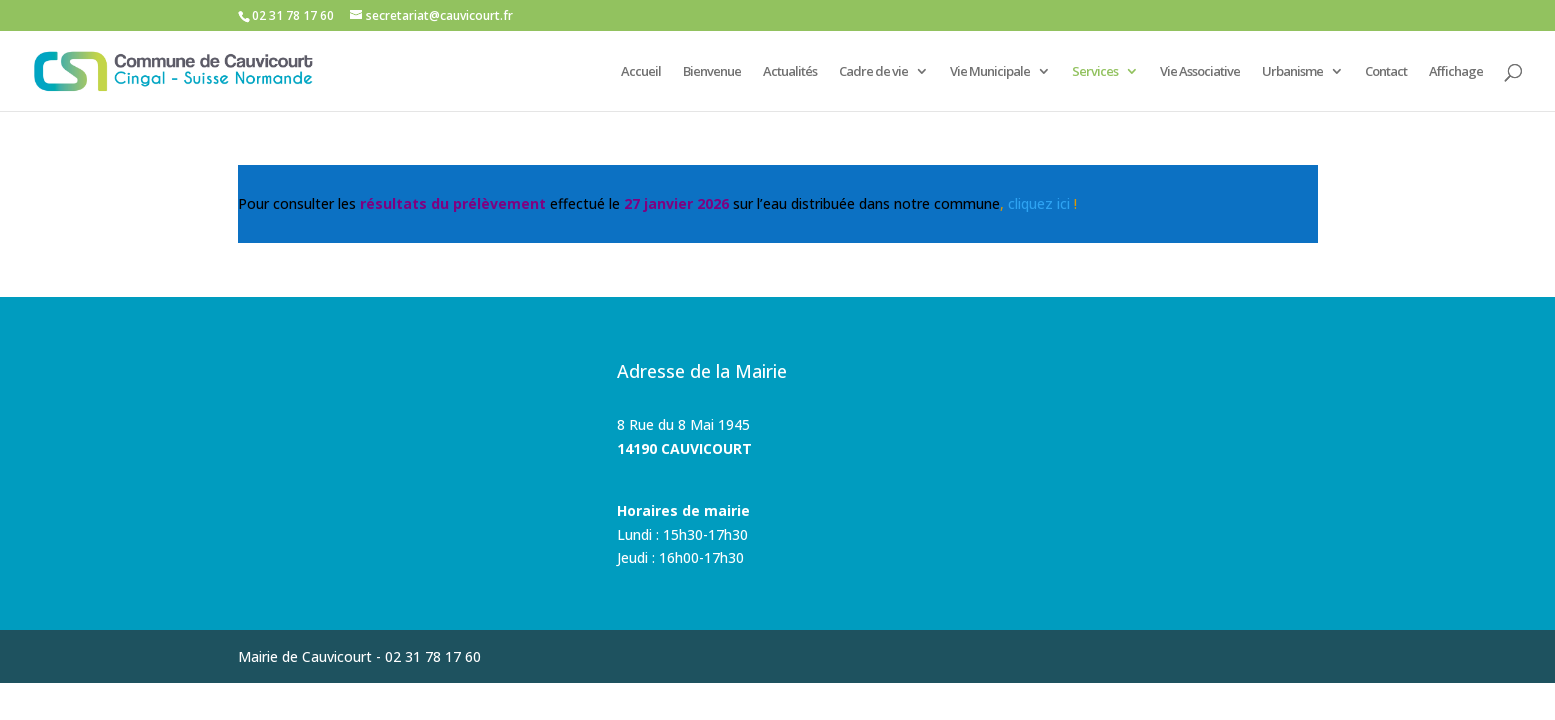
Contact (1386, 72)
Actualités (790, 72)
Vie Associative (1200, 72)
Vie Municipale (990, 72)
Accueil (641, 72)
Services (1095, 72)
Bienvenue (712, 72)
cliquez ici (1039, 203)
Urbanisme (1292, 72)
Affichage (1456, 72)
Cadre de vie (873, 72)
